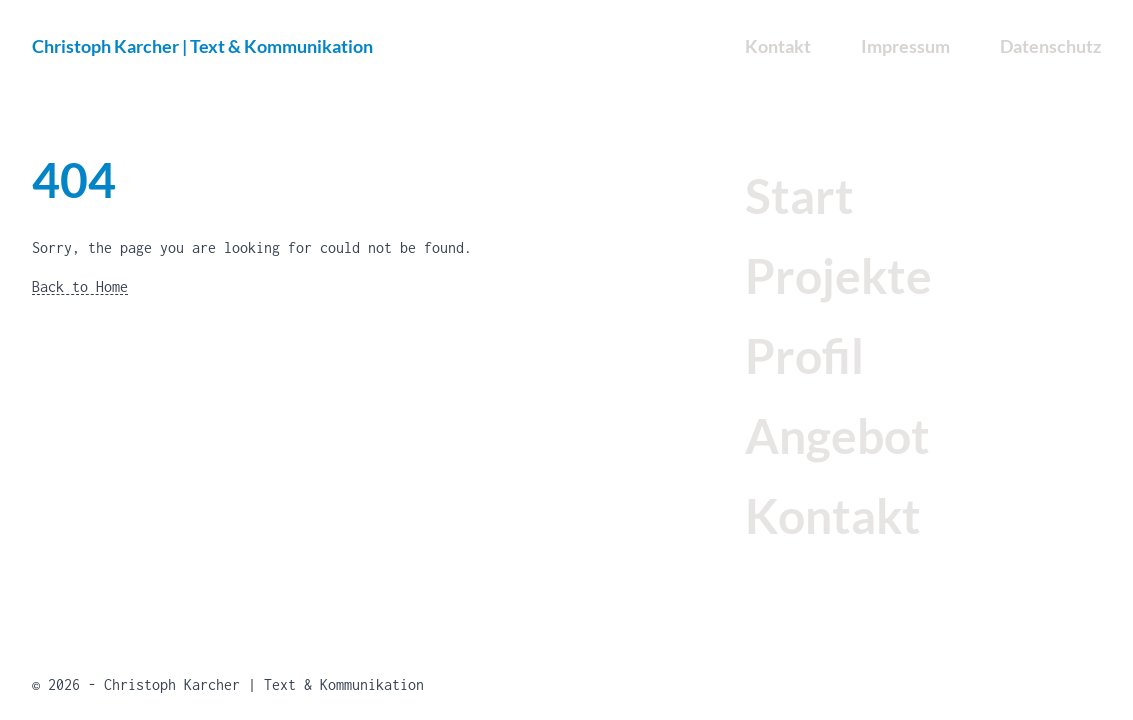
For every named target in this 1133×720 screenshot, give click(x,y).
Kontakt (833, 515)
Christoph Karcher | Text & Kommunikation (202, 46)
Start (799, 195)
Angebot (837, 435)
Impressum (905, 46)
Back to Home (80, 286)
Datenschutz (1050, 46)
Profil (804, 355)
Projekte (838, 275)
